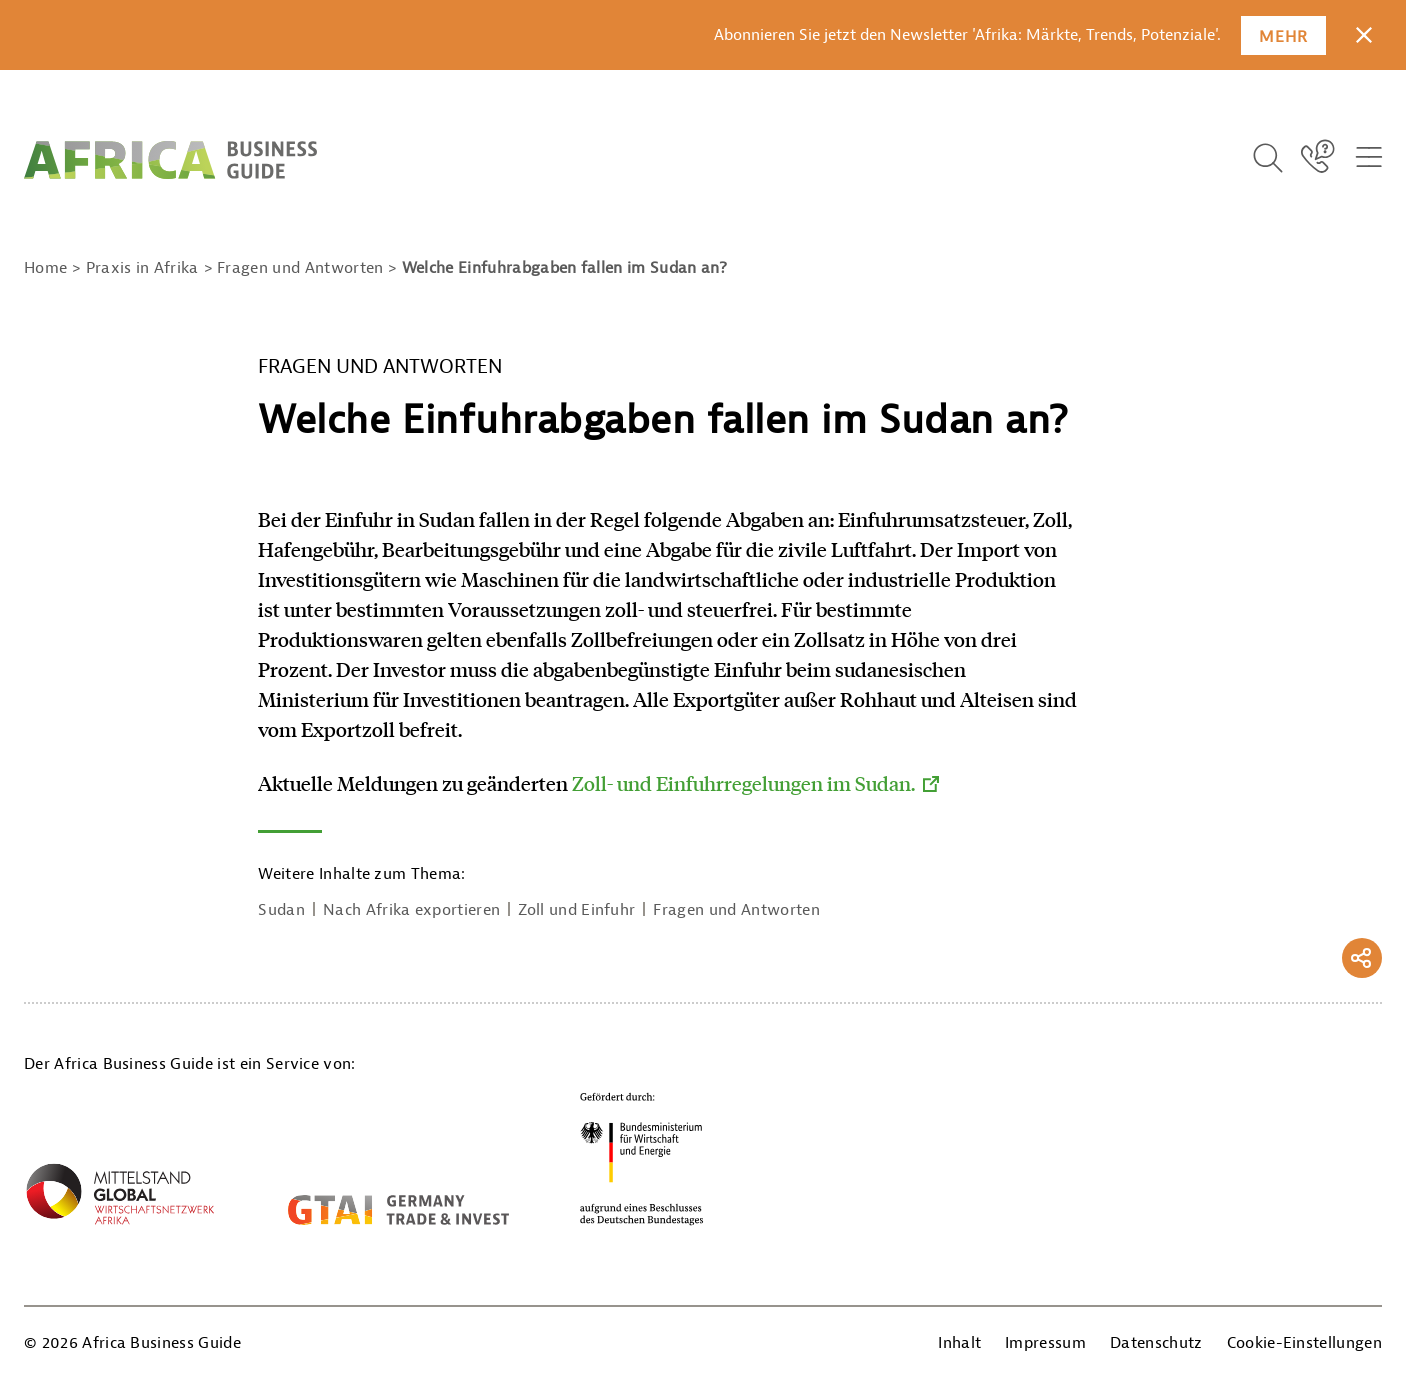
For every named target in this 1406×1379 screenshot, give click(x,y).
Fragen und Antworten (736, 910)
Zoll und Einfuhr (576, 910)
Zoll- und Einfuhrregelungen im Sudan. (743, 783)
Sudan (281, 910)
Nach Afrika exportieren (411, 910)
